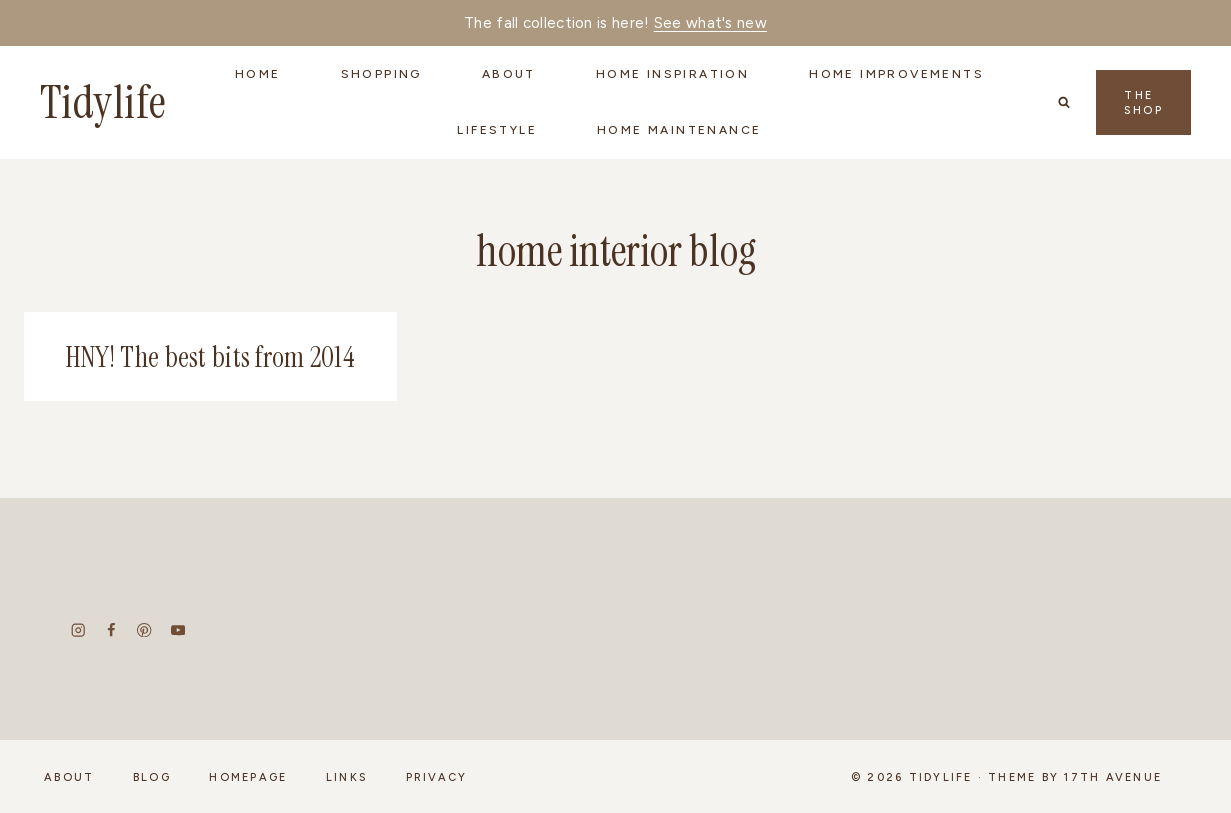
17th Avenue (1113, 777)
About (69, 777)
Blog (152, 777)
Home (258, 74)
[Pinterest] (144, 630)
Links (346, 777)
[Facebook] (111, 630)
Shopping (381, 74)
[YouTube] (177, 630)
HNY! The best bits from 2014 (210, 357)
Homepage (248, 777)
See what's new (710, 23)
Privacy (437, 777)
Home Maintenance (679, 130)
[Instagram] (78, 630)
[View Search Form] (1064, 102)
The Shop (1143, 103)
